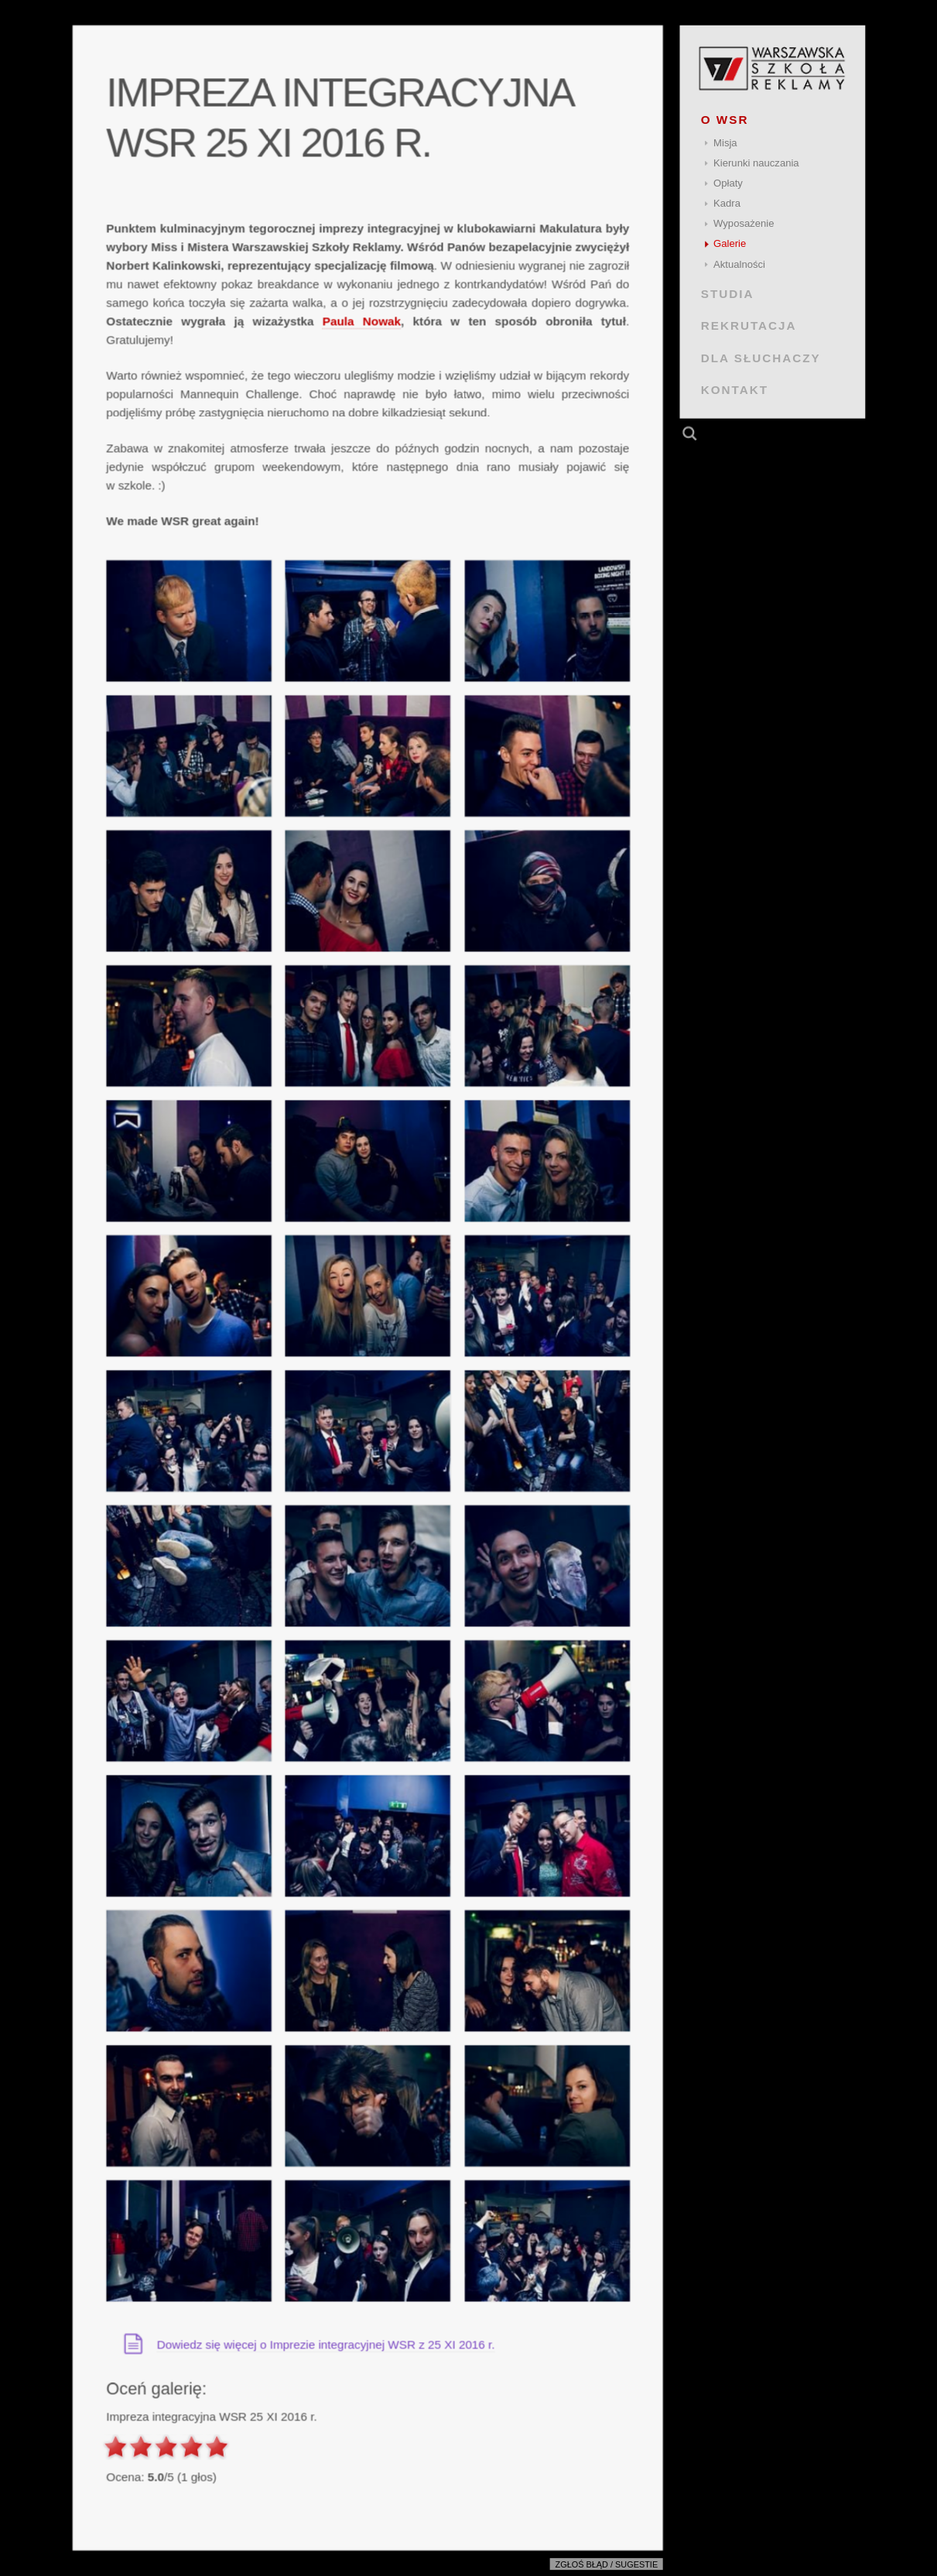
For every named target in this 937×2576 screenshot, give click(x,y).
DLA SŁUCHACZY (760, 357)
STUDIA (727, 293)
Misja (725, 143)
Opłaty (728, 183)
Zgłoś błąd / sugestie (606, 2564)
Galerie (729, 243)
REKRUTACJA (748, 325)
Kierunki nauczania (756, 163)
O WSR (724, 119)
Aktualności (739, 264)
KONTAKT (734, 389)
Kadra (726, 203)
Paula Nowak (361, 321)
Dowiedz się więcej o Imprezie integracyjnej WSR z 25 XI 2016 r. (325, 2344)
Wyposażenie (743, 223)
